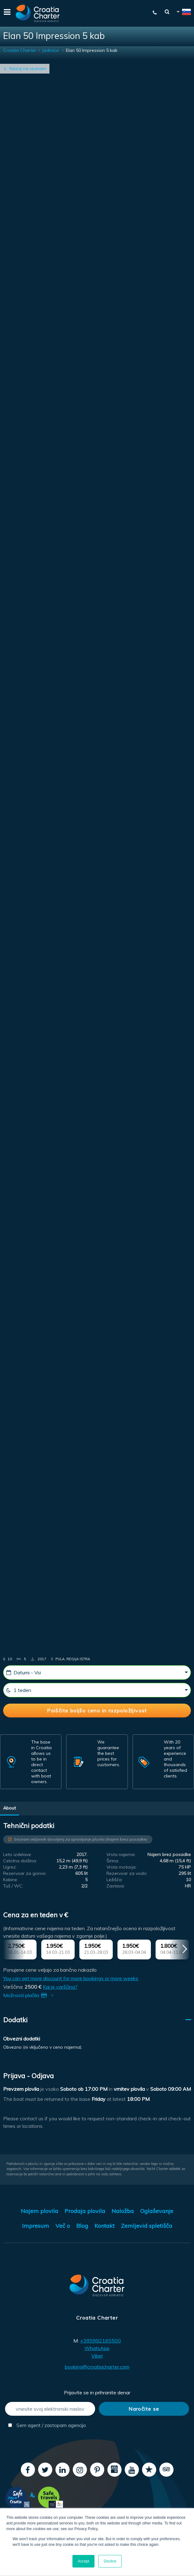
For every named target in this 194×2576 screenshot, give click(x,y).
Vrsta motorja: (121, 1867)
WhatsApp (97, 2348)
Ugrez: (10, 1867)
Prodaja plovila (85, 2211)
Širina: (112, 1861)
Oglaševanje (156, 2211)
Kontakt (104, 2225)
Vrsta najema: (120, 1854)
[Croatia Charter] (38, 13)
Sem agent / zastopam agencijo (47, 2425)
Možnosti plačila (29, 1995)
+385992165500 (100, 2340)
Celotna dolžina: (20, 1861)
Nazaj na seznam (27, 68)
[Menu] (6, 13)
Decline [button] (110, 2561)
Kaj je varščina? (60, 1987)
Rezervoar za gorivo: (25, 1873)
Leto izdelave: (17, 1854)
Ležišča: (114, 1879)
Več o (62, 2225)
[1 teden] (97, 1690)
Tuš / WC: (13, 1886)
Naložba (122, 2211)
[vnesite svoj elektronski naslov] (50, 2409)
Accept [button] (83, 2561)
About (9, 1808)
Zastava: (115, 1886)
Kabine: (10, 1879)
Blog (82, 2225)
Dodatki (15, 2020)
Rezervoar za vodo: (126, 1873)
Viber (97, 2356)
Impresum (35, 2225)
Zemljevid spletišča (146, 2225)
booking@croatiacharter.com (97, 2367)
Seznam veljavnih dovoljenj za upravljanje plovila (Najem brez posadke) (80, 1839)
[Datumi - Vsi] (97, 1672)
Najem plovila (39, 2211)
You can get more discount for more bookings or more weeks (70, 1978)
